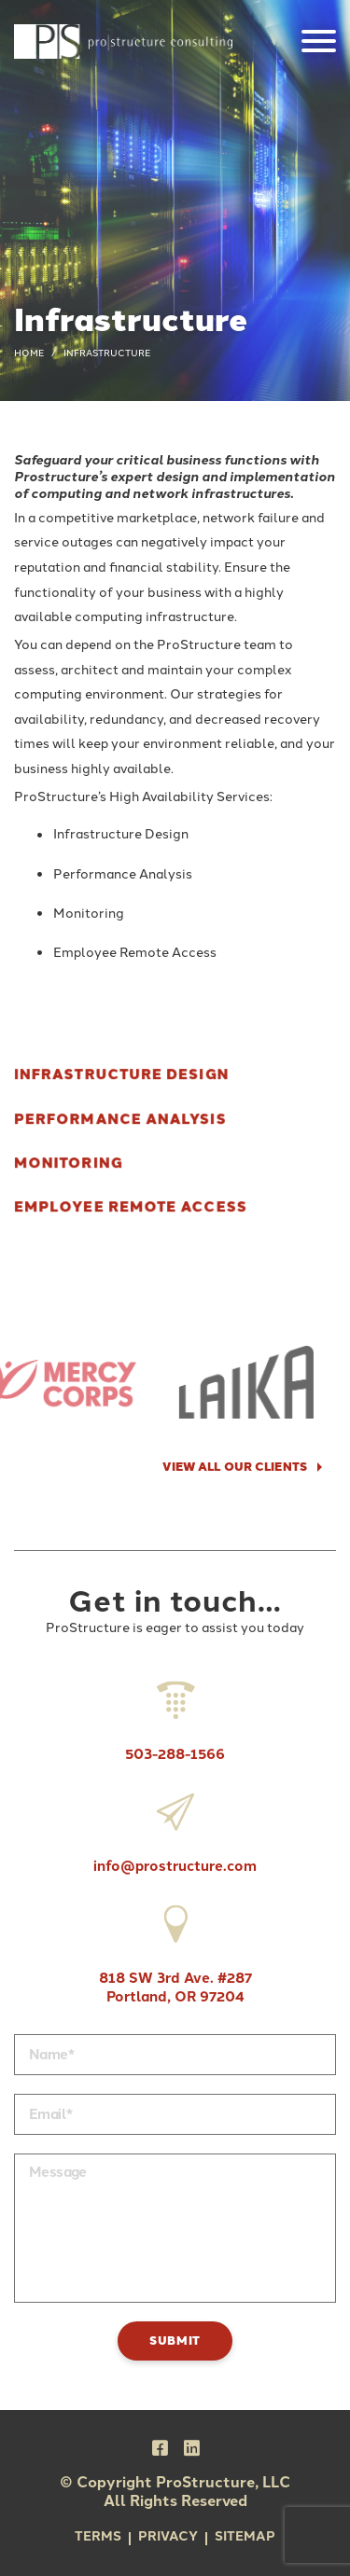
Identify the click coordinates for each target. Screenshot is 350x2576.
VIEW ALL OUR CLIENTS (234, 1467)
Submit (175, 2340)
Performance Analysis (120, 1119)
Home (29, 353)
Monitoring (68, 1163)
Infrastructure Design (121, 1075)
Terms (98, 2536)
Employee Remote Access (130, 1207)
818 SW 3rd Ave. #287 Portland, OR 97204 (175, 1949)
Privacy (168, 2536)
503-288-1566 (175, 1716)
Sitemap (245, 2536)
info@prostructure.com (175, 1828)
